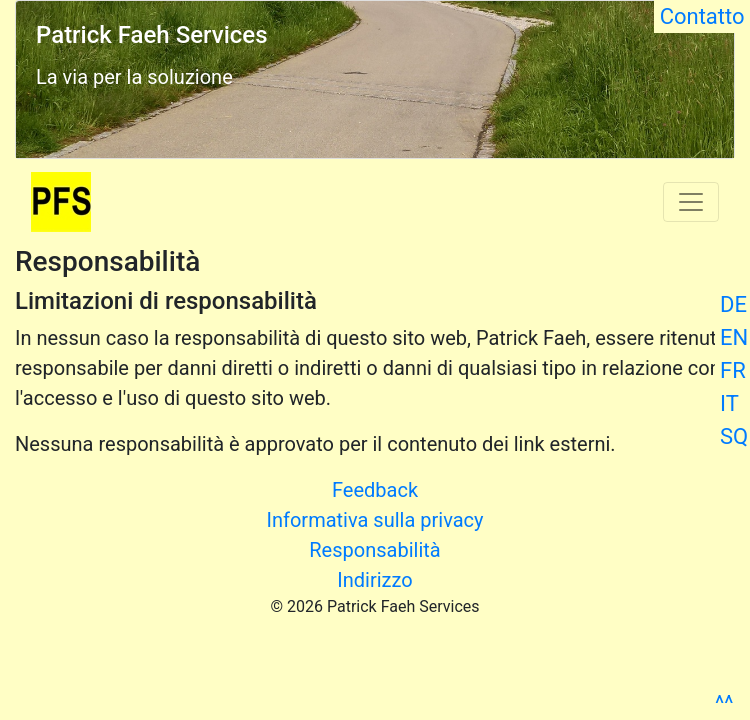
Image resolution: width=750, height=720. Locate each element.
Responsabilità (374, 550)
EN (734, 337)
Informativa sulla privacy (375, 520)
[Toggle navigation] (691, 202)
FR (733, 370)
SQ (734, 436)
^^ (724, 703)
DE (733, 304)
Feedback (375, 490)
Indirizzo (374, 580)
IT (729, 403)
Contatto (702, 16)
